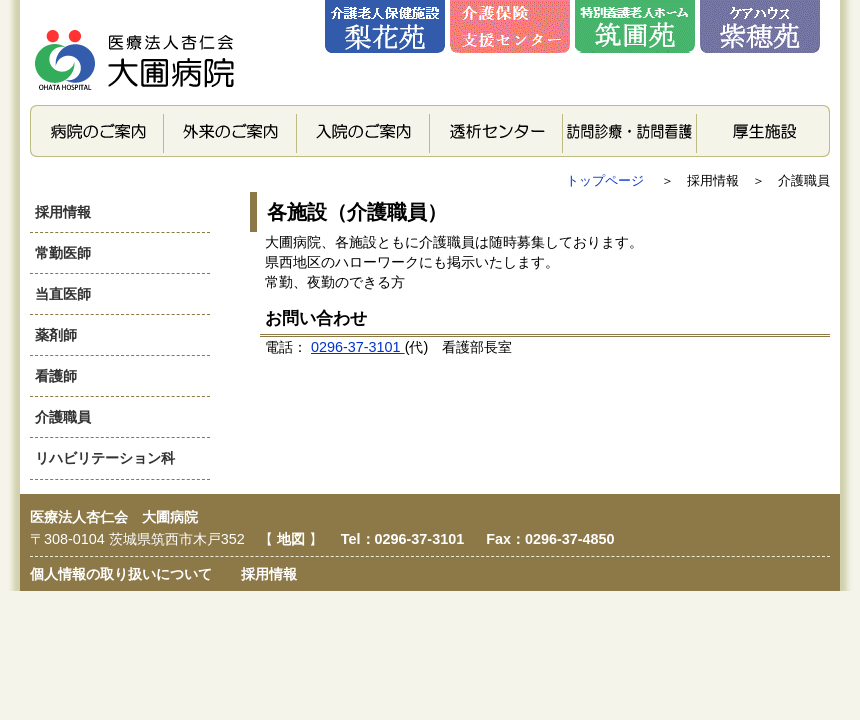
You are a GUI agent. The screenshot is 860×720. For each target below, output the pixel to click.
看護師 (56, 376)
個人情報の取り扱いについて (121, 574)
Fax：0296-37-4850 (550, 539)
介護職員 (63, 417)
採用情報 (63, 212)
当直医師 (63, 294)
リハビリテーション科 (105, 458)
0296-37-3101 (358, 347)
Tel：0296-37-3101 (404, 539)
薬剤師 (56, 335)
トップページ (607, 180)
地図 (293, 539)
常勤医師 (63, 253)
